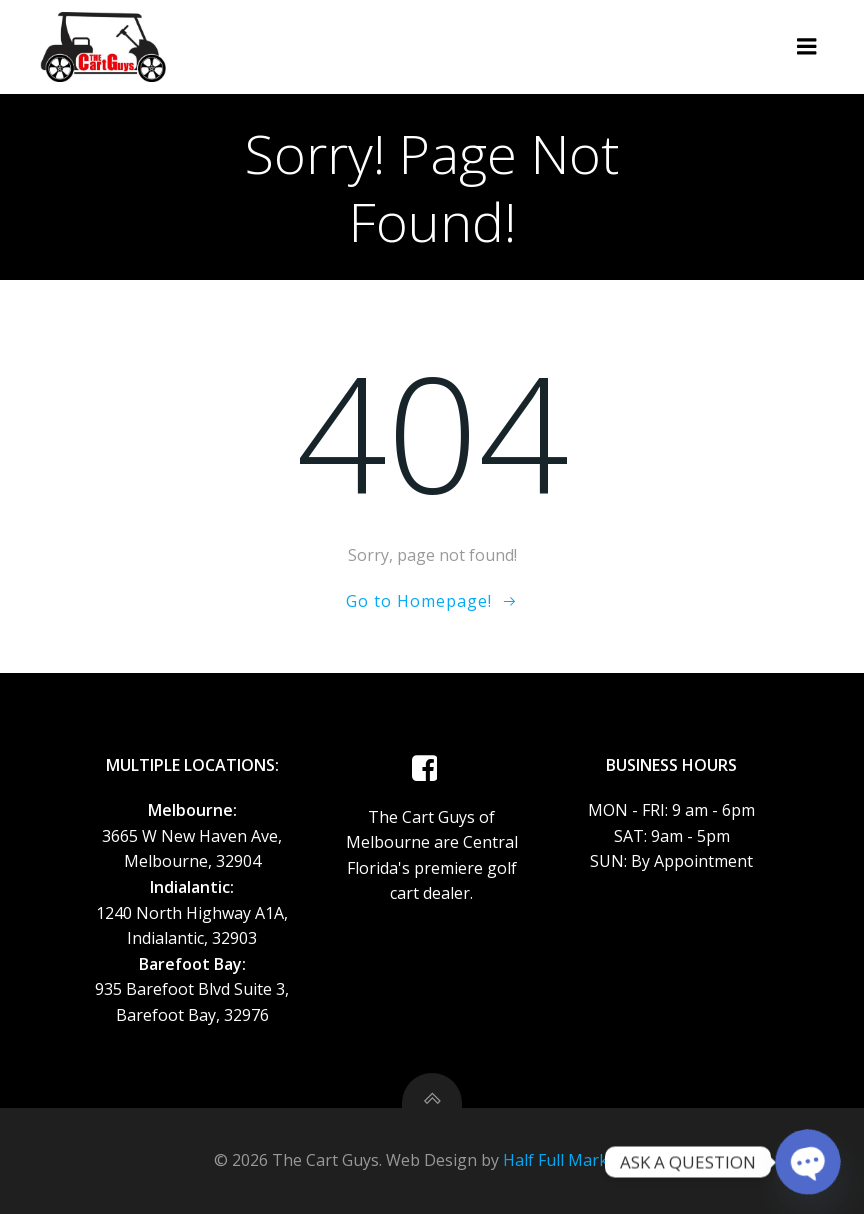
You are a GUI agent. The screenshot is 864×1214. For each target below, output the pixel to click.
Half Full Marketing (575, 1160)
